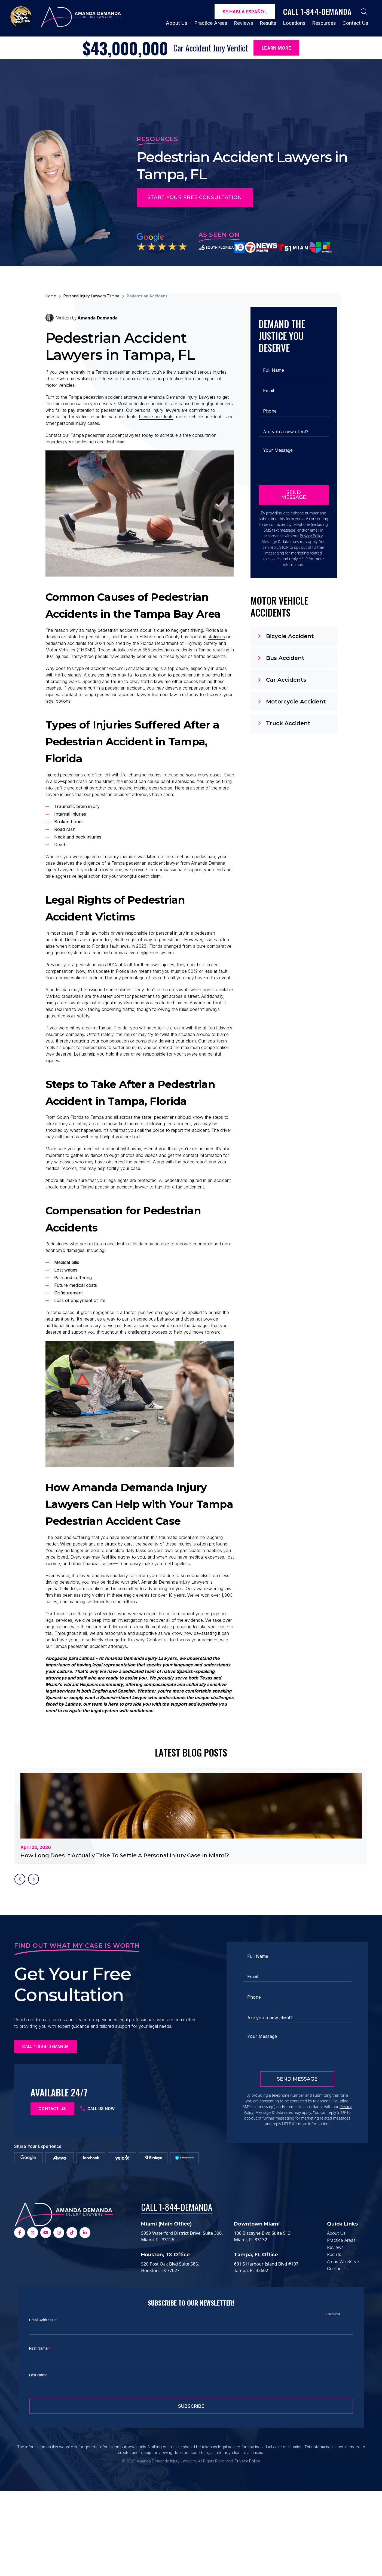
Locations (294, 23)
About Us (176, 23)
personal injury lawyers (157, 410)
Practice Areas (210, 23)
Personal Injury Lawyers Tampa (91, 296)
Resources (324, 23)
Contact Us (355, 23)
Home (50, 296)
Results (268, 23)
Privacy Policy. (248, 2546)
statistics (216, 653)
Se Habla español (245, 11)
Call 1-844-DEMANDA (176, 2291)
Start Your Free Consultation (195, 197)
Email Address (43, 2405)
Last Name (38, 2460)
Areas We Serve (343, 2346)
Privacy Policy (311, 535)
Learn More (276, 48)
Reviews (243, 23)
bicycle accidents (156, 417)
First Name (40, 2433)
